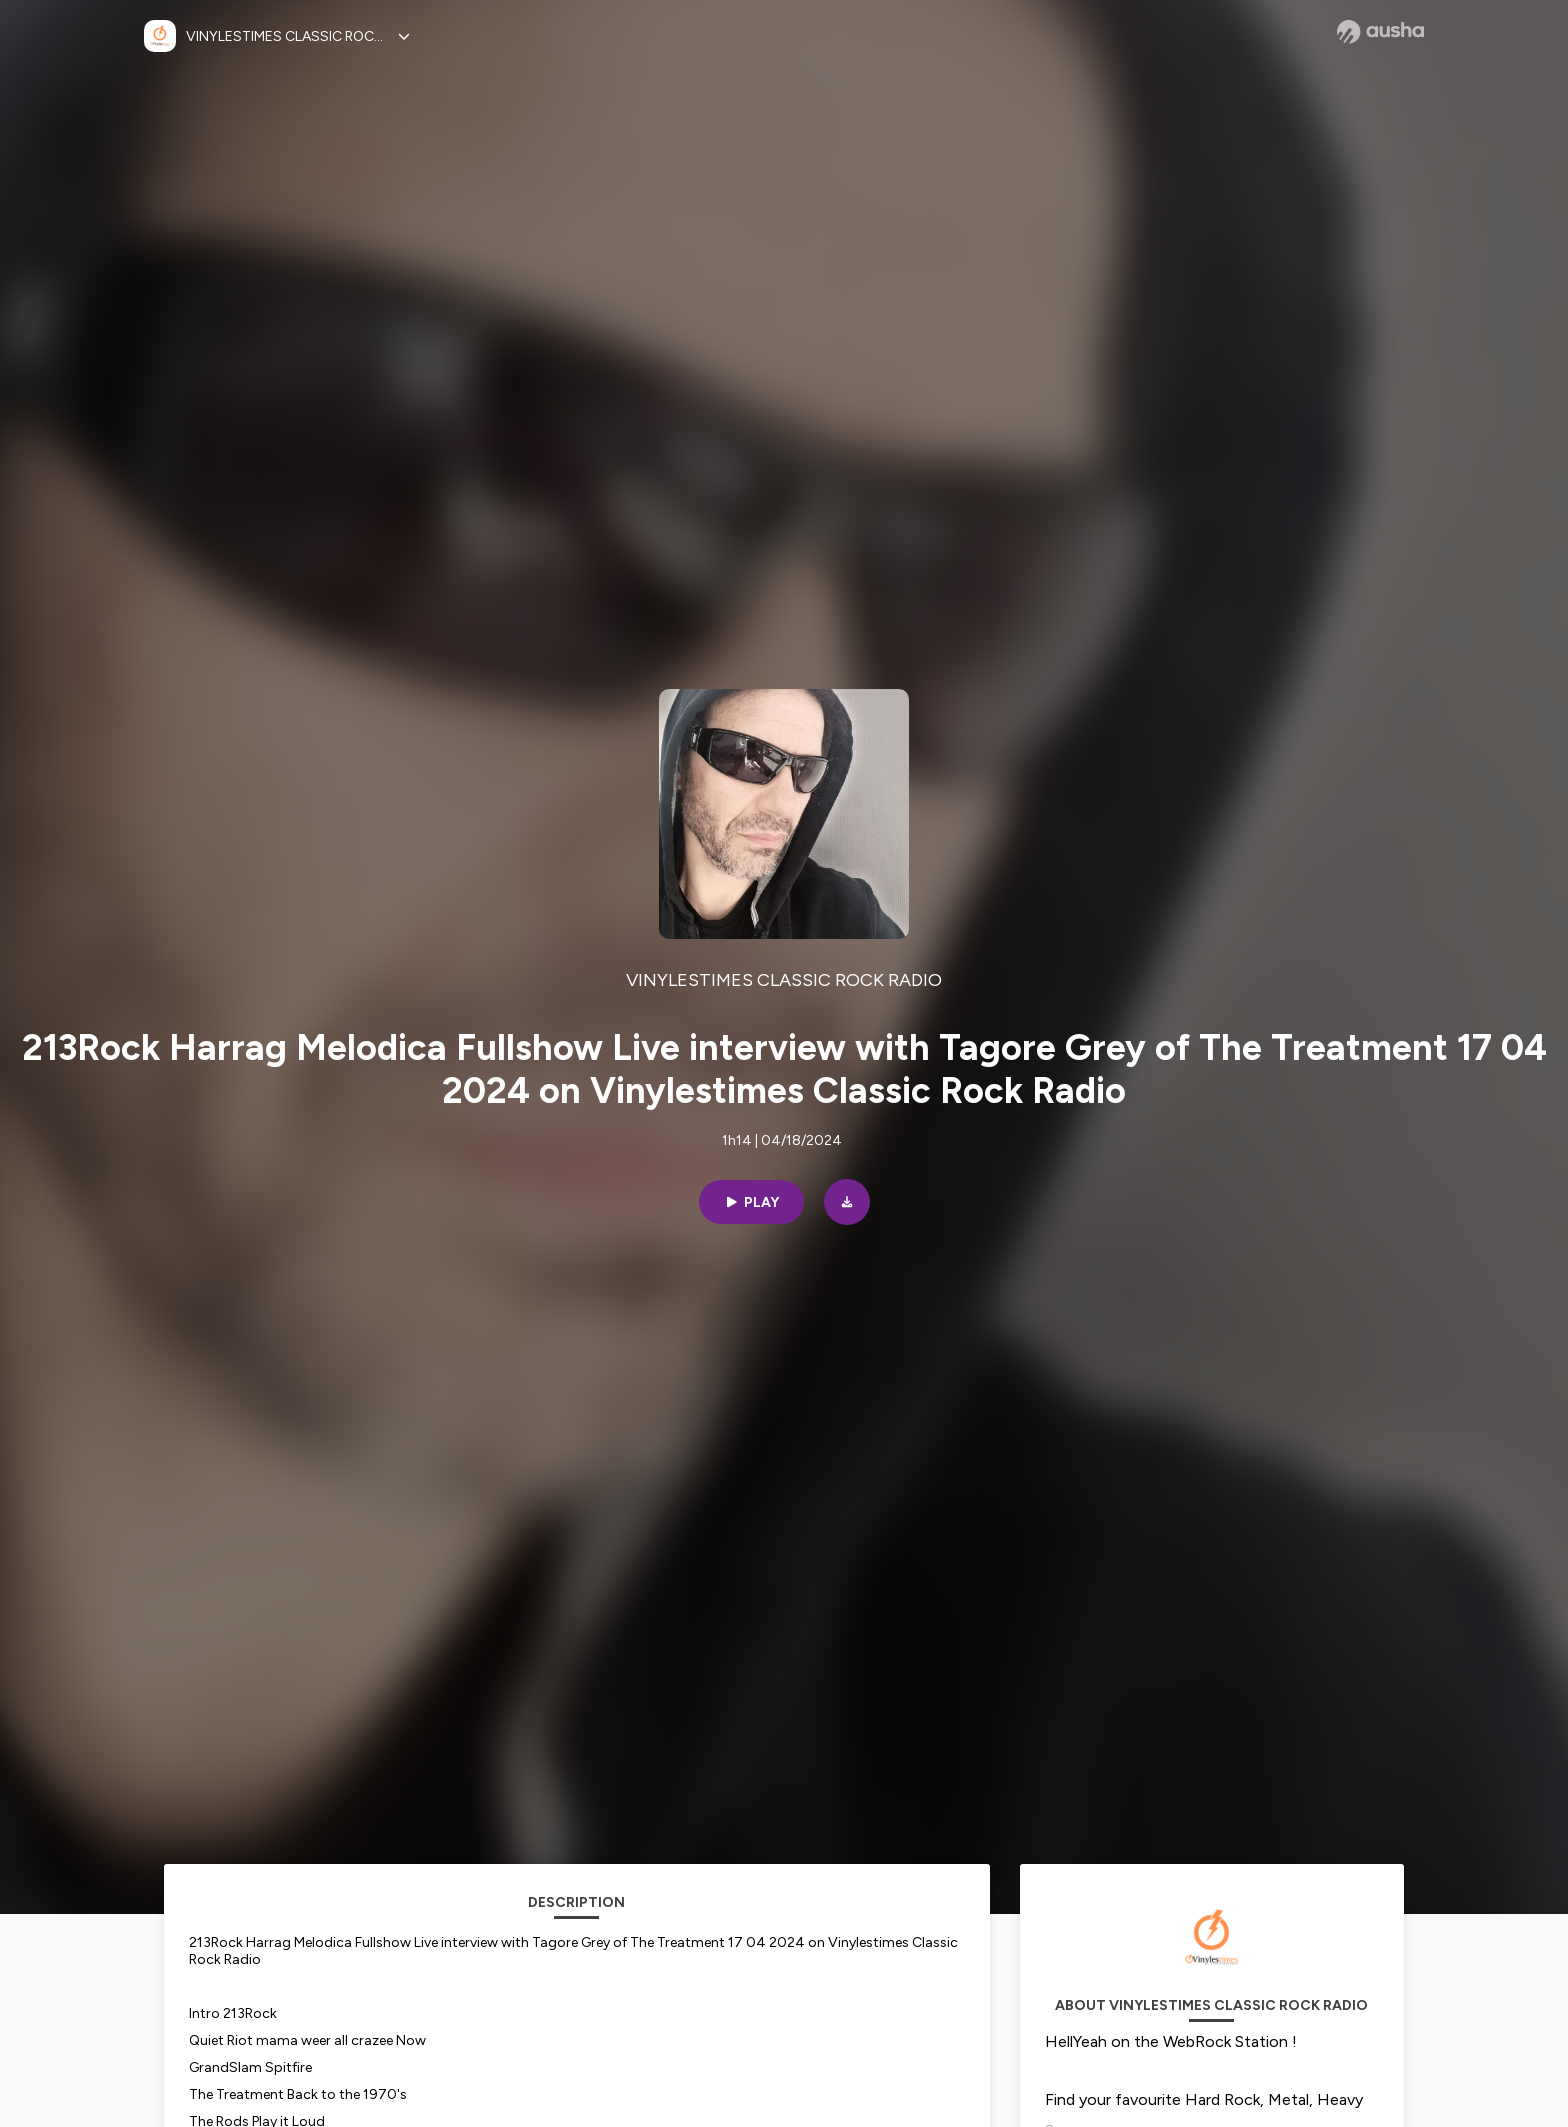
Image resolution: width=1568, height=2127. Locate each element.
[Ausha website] (1380, 32)
